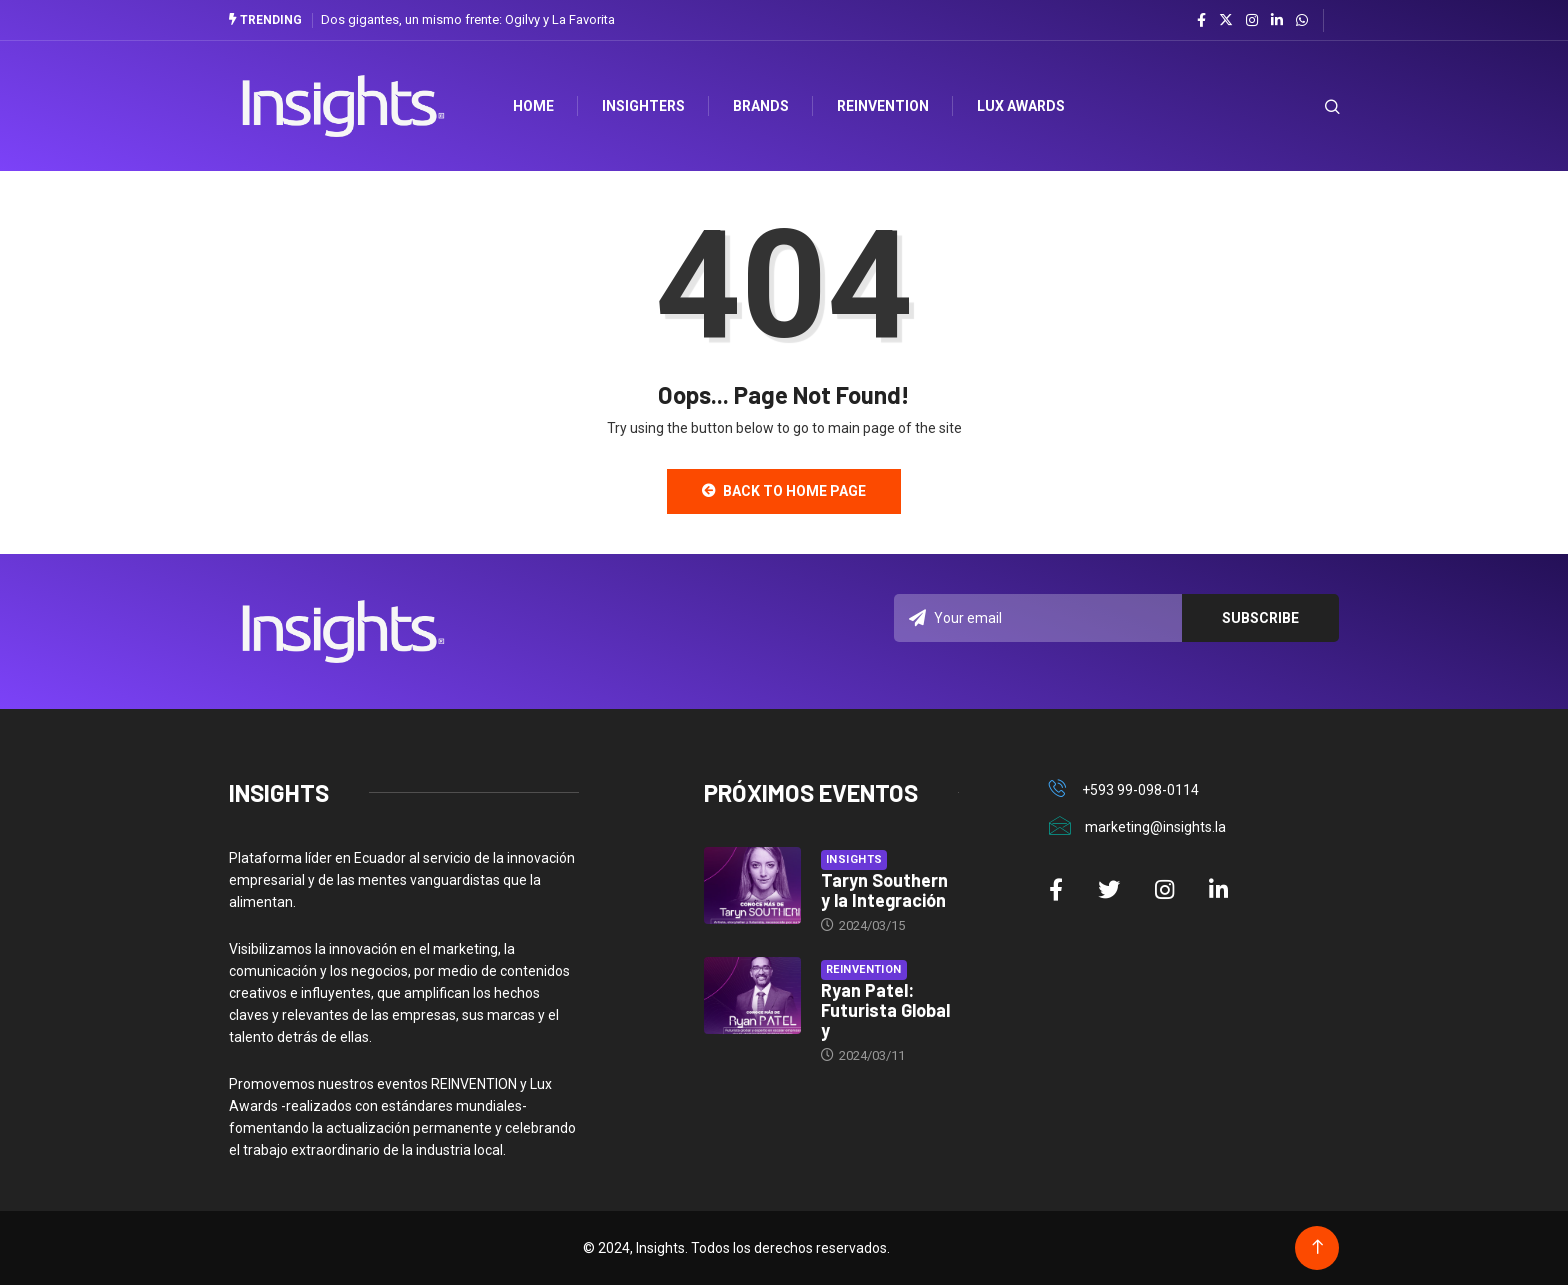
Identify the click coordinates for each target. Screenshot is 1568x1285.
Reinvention (883, 106)
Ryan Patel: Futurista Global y (885, 1010)
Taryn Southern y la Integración (884, 890)
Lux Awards (1021, 106)
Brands (761, 106)
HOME (533, 106)
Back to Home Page (784, 491)
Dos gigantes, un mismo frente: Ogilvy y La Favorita (468, 19)
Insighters (643, 106)
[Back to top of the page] (1317, 1247)
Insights (854, 859)
